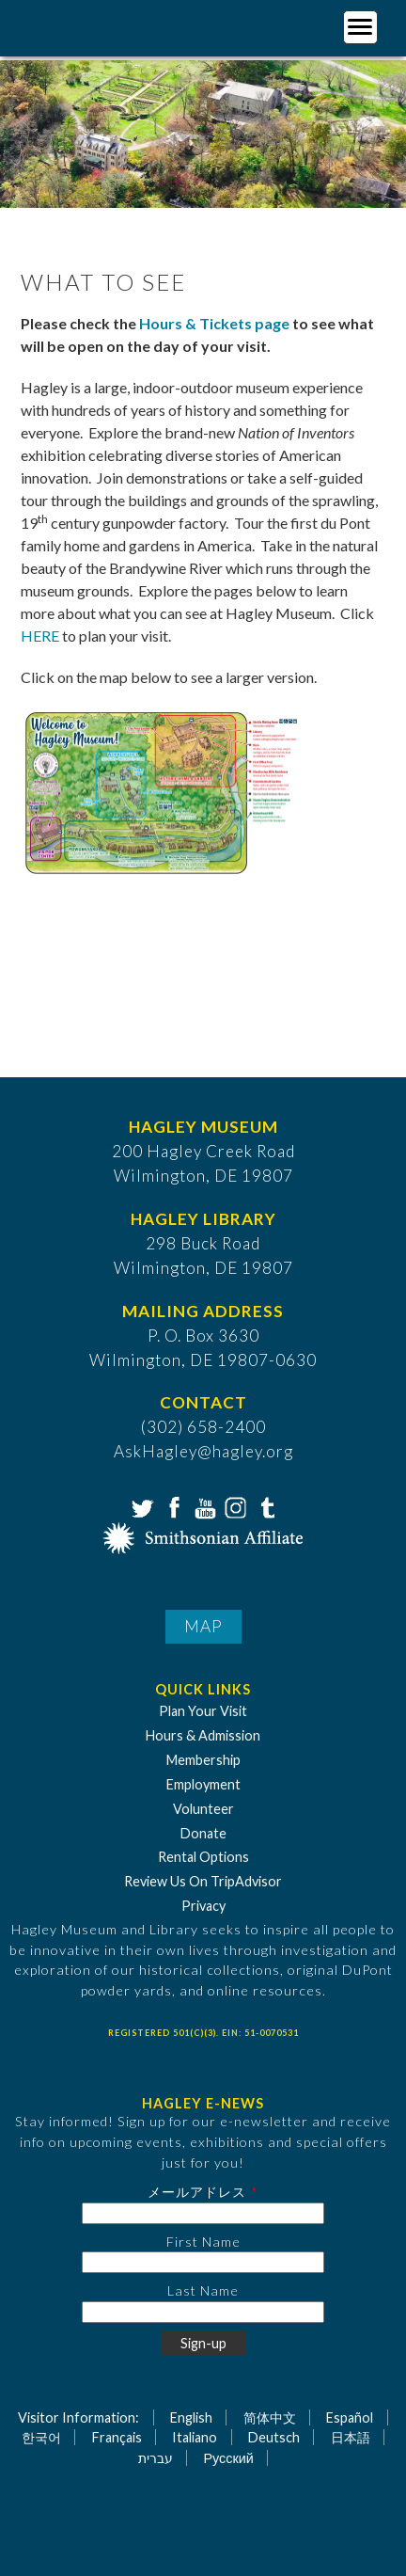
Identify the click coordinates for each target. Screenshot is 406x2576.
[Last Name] (203, 2312)
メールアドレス (197, 2192)
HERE (40, 635)
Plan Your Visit (203, 1711)
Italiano (194, 2437)
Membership (203, 1760)
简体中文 (269, 2417)
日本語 (350, 2437)
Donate (203, 1833)
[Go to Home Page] (91, 25)
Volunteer (203, 1809)
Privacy (203, 1906)
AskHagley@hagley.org (203, 1451)
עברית (155, 2458)
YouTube (203, 1506)
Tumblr (265, 1506)
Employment (203, 1784)
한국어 (41, 2437)
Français (117, 2437)
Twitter (141, 1506)
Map (203, 1626)
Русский (228, 2458)
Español (349, 2417)
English (191, 2417)
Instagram (234, 1506)
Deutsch (274, 2437)
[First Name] (203, 2262)
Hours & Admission (203, 1735)
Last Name (203, 2290)
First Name (203, 2242)
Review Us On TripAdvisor (203, 1881)
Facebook (172, 1506)
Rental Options (203, 1857)
